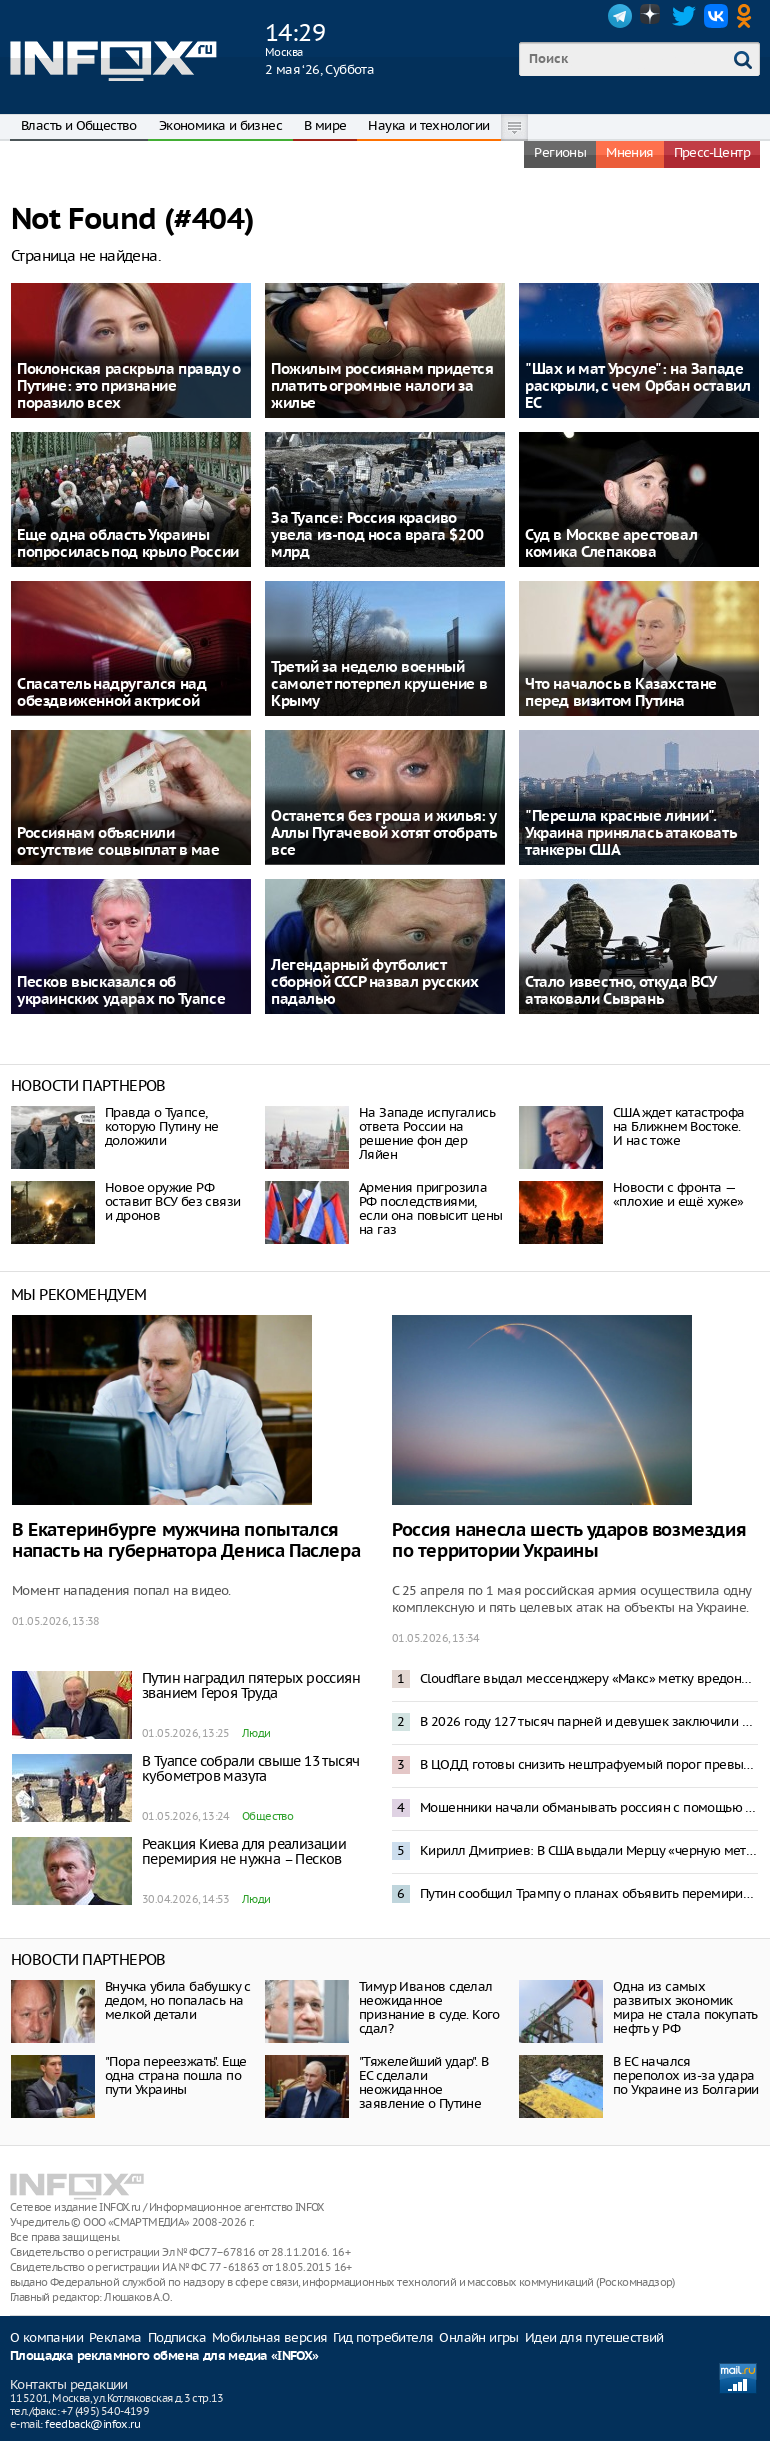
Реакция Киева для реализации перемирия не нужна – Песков (244, 1851)
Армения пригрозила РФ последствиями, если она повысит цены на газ (430, 1208)
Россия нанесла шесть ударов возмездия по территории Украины (569, 1541)
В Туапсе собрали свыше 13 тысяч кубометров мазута (250, 1768)
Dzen (652, 16)
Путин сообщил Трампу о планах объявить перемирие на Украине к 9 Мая (589, 1893)
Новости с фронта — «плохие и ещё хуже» (678, 1194)
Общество (267, 1816)
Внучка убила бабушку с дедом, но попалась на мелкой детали (178, 2000)
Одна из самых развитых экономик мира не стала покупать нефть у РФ (685, 2007)
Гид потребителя (383, 2337)
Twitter (684, 16)
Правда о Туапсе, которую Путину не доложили (162, 1126)
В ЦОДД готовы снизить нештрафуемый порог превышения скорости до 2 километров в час (589, 1764)
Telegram (620, 16)
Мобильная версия (269, 2337)
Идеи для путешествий (594, 2337)
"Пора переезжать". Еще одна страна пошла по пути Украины (176, 2075)
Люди (256, 1733)
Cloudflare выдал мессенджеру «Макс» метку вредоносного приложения (589, 1678)
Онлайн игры (478, 2337)
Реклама (115, 2337)
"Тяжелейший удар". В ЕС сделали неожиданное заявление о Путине (423, 2082)
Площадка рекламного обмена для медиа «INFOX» (164, 2356)
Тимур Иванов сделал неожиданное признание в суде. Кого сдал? (429, 2007)
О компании (46, 2337)
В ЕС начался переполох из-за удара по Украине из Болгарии (686, 2075)
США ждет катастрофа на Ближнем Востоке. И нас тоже (679, 1126)
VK (716, 16)
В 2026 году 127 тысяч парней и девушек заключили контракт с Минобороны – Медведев (589, 1721)
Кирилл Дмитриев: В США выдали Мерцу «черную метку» (589, 1850)
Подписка (177, 2337)
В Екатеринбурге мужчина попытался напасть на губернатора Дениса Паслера (186, 1541)
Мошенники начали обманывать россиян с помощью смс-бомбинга (589, 1807)
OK (748, 16)
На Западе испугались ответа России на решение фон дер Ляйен (427, 1133)
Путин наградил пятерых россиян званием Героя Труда (251, 1685)
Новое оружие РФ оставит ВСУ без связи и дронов (172, 1201)
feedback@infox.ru (92, 2424)
